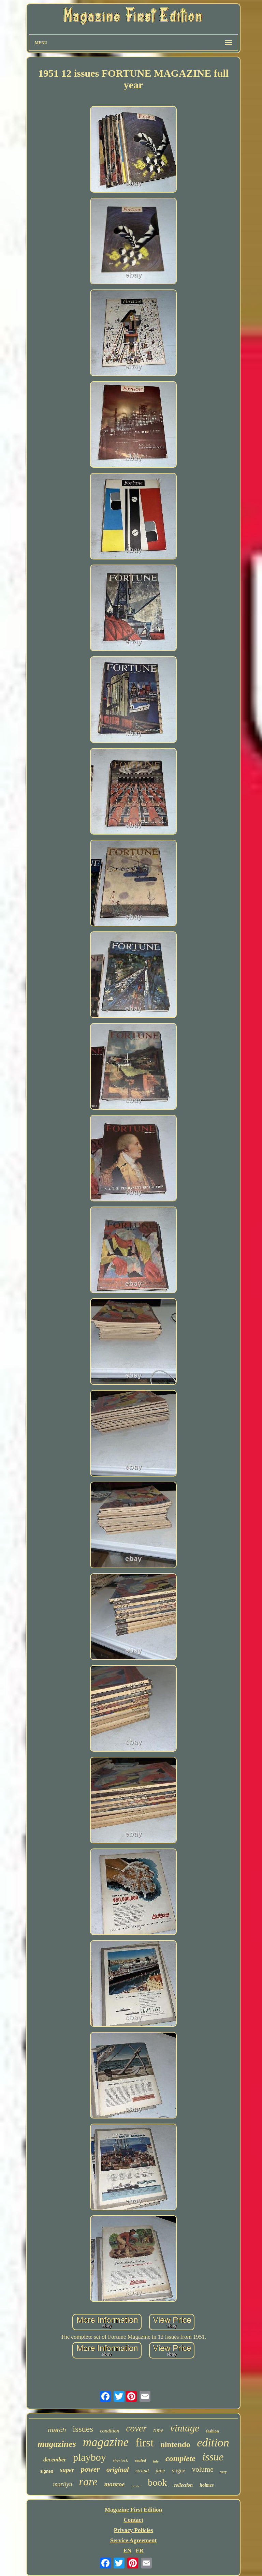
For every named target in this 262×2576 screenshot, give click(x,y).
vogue (178, 2470)
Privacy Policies (133, 2530)
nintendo (175, 2444)
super (67, 2470)
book (157, 2482)
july (156, 2461)
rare (88, 2481)
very (223, 2472)
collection (183, 2485)
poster (136, 2486)
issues (83, 2428)
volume (203, 2469)
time (158, 2430)
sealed (140, 2460)
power (90, 2469)
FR (140, 2550)
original (117, 2469)
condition (109, 2430)
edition (213, 2442)
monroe (114, 2484)
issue (212, 2457)
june (160, 2470)
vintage (184, 2428)
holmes (207, 2485)
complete (180, 2458)
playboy (89, 2457)
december (54, 2459)
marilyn (62, 2484)
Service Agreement (133, 2540)
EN (127, 2550)
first (144, 2443)
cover (136, 2428)
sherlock (120, 2460)
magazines (57, 2444)
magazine (106, 2442)
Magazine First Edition (133, 2509)
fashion (212, 2431)
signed (46, 2471)
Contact (133, 2520)
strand (142, 2470)
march (57, 2429)
